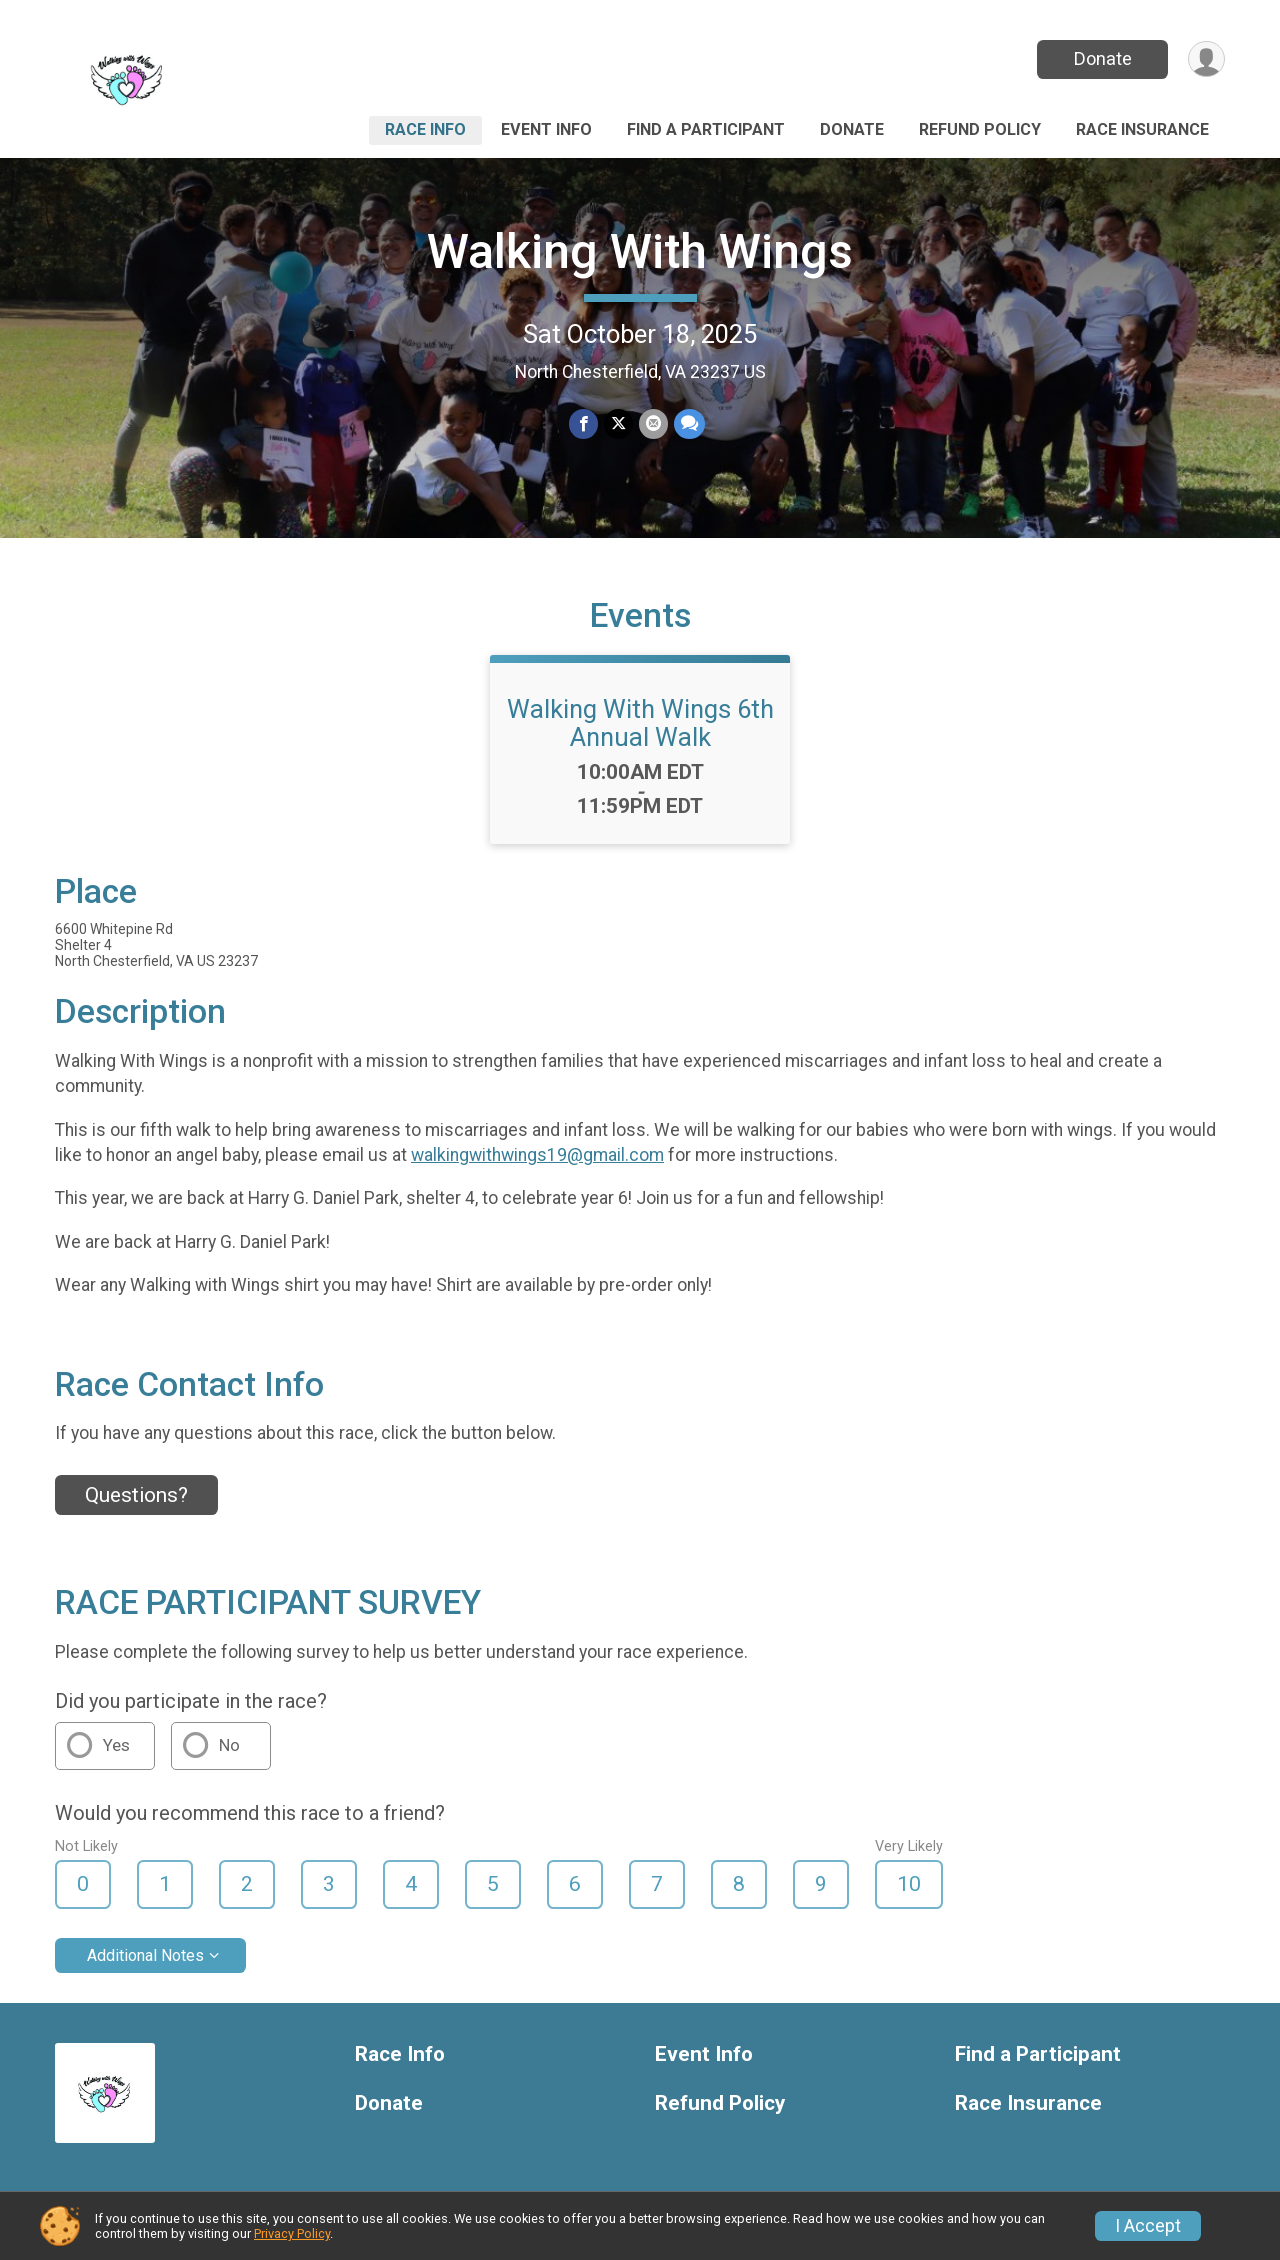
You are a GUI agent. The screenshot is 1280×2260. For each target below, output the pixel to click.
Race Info (425, 129)
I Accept (1148, 2226)
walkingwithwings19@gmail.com (537, 1155)
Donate (1103, 58)
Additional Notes (145, 1955)
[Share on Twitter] (618, 423)
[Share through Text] (689, 423)
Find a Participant (706, 129)
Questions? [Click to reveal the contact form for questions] (136, 1495)
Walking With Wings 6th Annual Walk (640, 723)
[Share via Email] (653, 423)
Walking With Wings (640, 251)
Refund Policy (980, 129)
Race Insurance (1142, 129)
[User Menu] (1206, 59)
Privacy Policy (292, 2233)
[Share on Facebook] (583, 423)
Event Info (546, 129)
